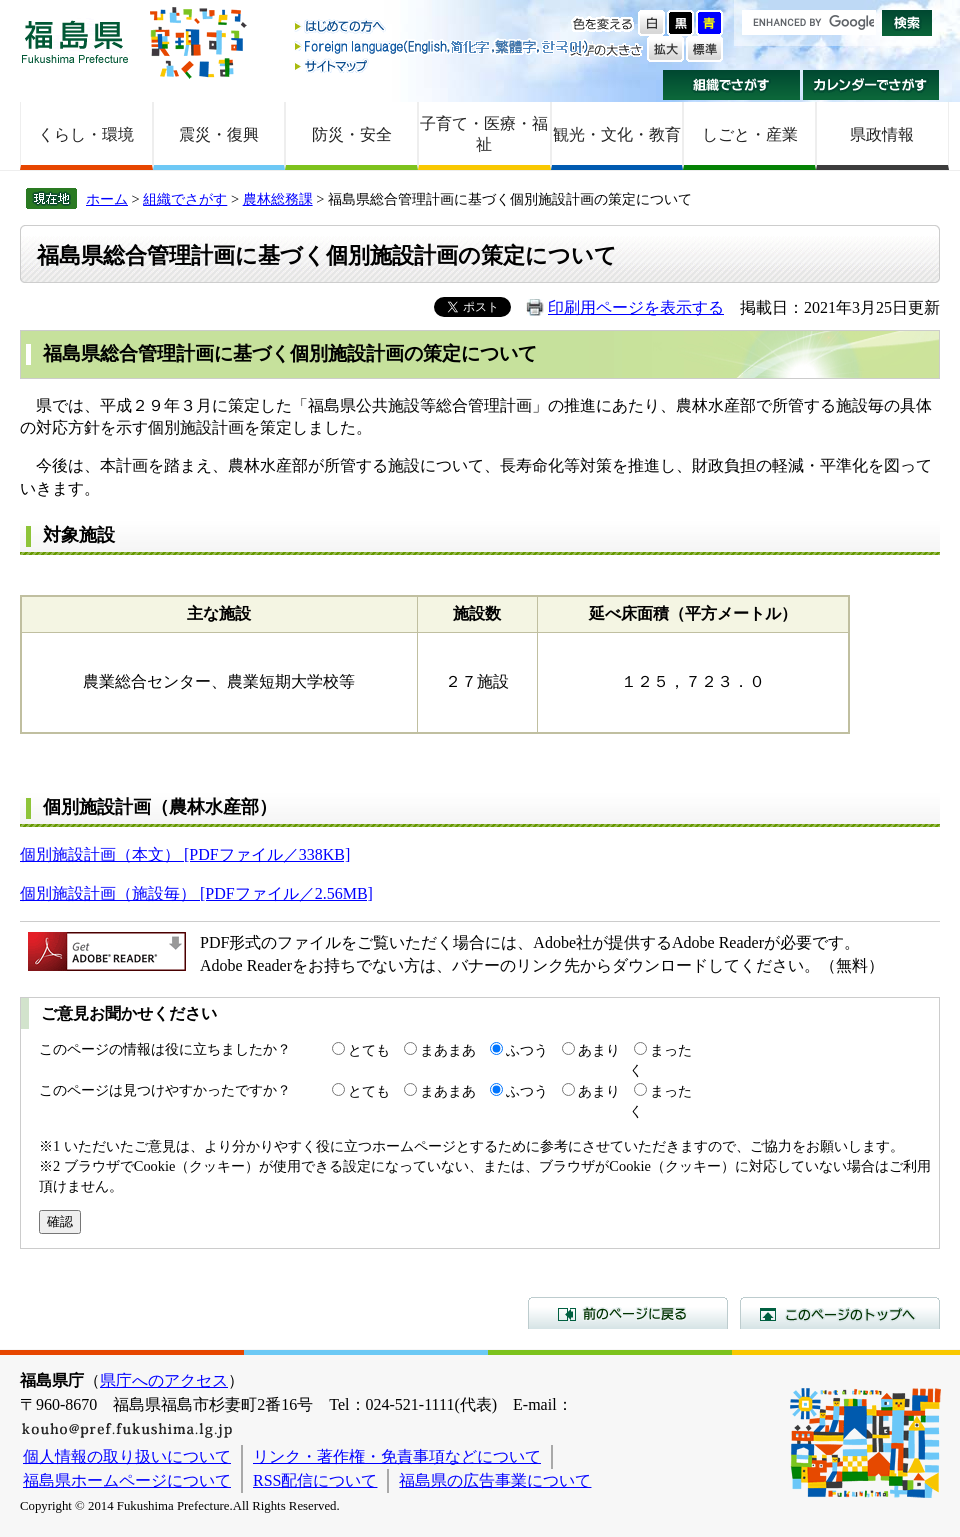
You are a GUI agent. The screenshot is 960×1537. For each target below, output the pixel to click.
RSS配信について (315, 1480)
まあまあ (448, 1050)
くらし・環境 (86, 134)
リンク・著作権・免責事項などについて (397, 1456)
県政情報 (882, 134)
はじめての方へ (443, 27)
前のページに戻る (628, 1313)
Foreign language (443, 46)
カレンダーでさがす (871, 85)
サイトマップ (443, 65)
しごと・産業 (750, 134)
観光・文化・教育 (617, 134)
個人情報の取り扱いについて (127, 1456)
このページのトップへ (840, 1313)
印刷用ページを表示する (636, 307)
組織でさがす (731, 85)
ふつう (527, 1050)
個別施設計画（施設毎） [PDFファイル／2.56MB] (196, 893)
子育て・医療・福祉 (484, 134)
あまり (599, 1050)
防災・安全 (352, 134)
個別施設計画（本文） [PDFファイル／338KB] (185, 854)
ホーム (107, 199)
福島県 (75, 41)
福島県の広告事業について (495, 1480)
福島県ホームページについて (127, 1480)
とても (369, 1050)
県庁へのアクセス (164, 1380)
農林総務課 (278, 199)
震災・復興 (219, 134)
